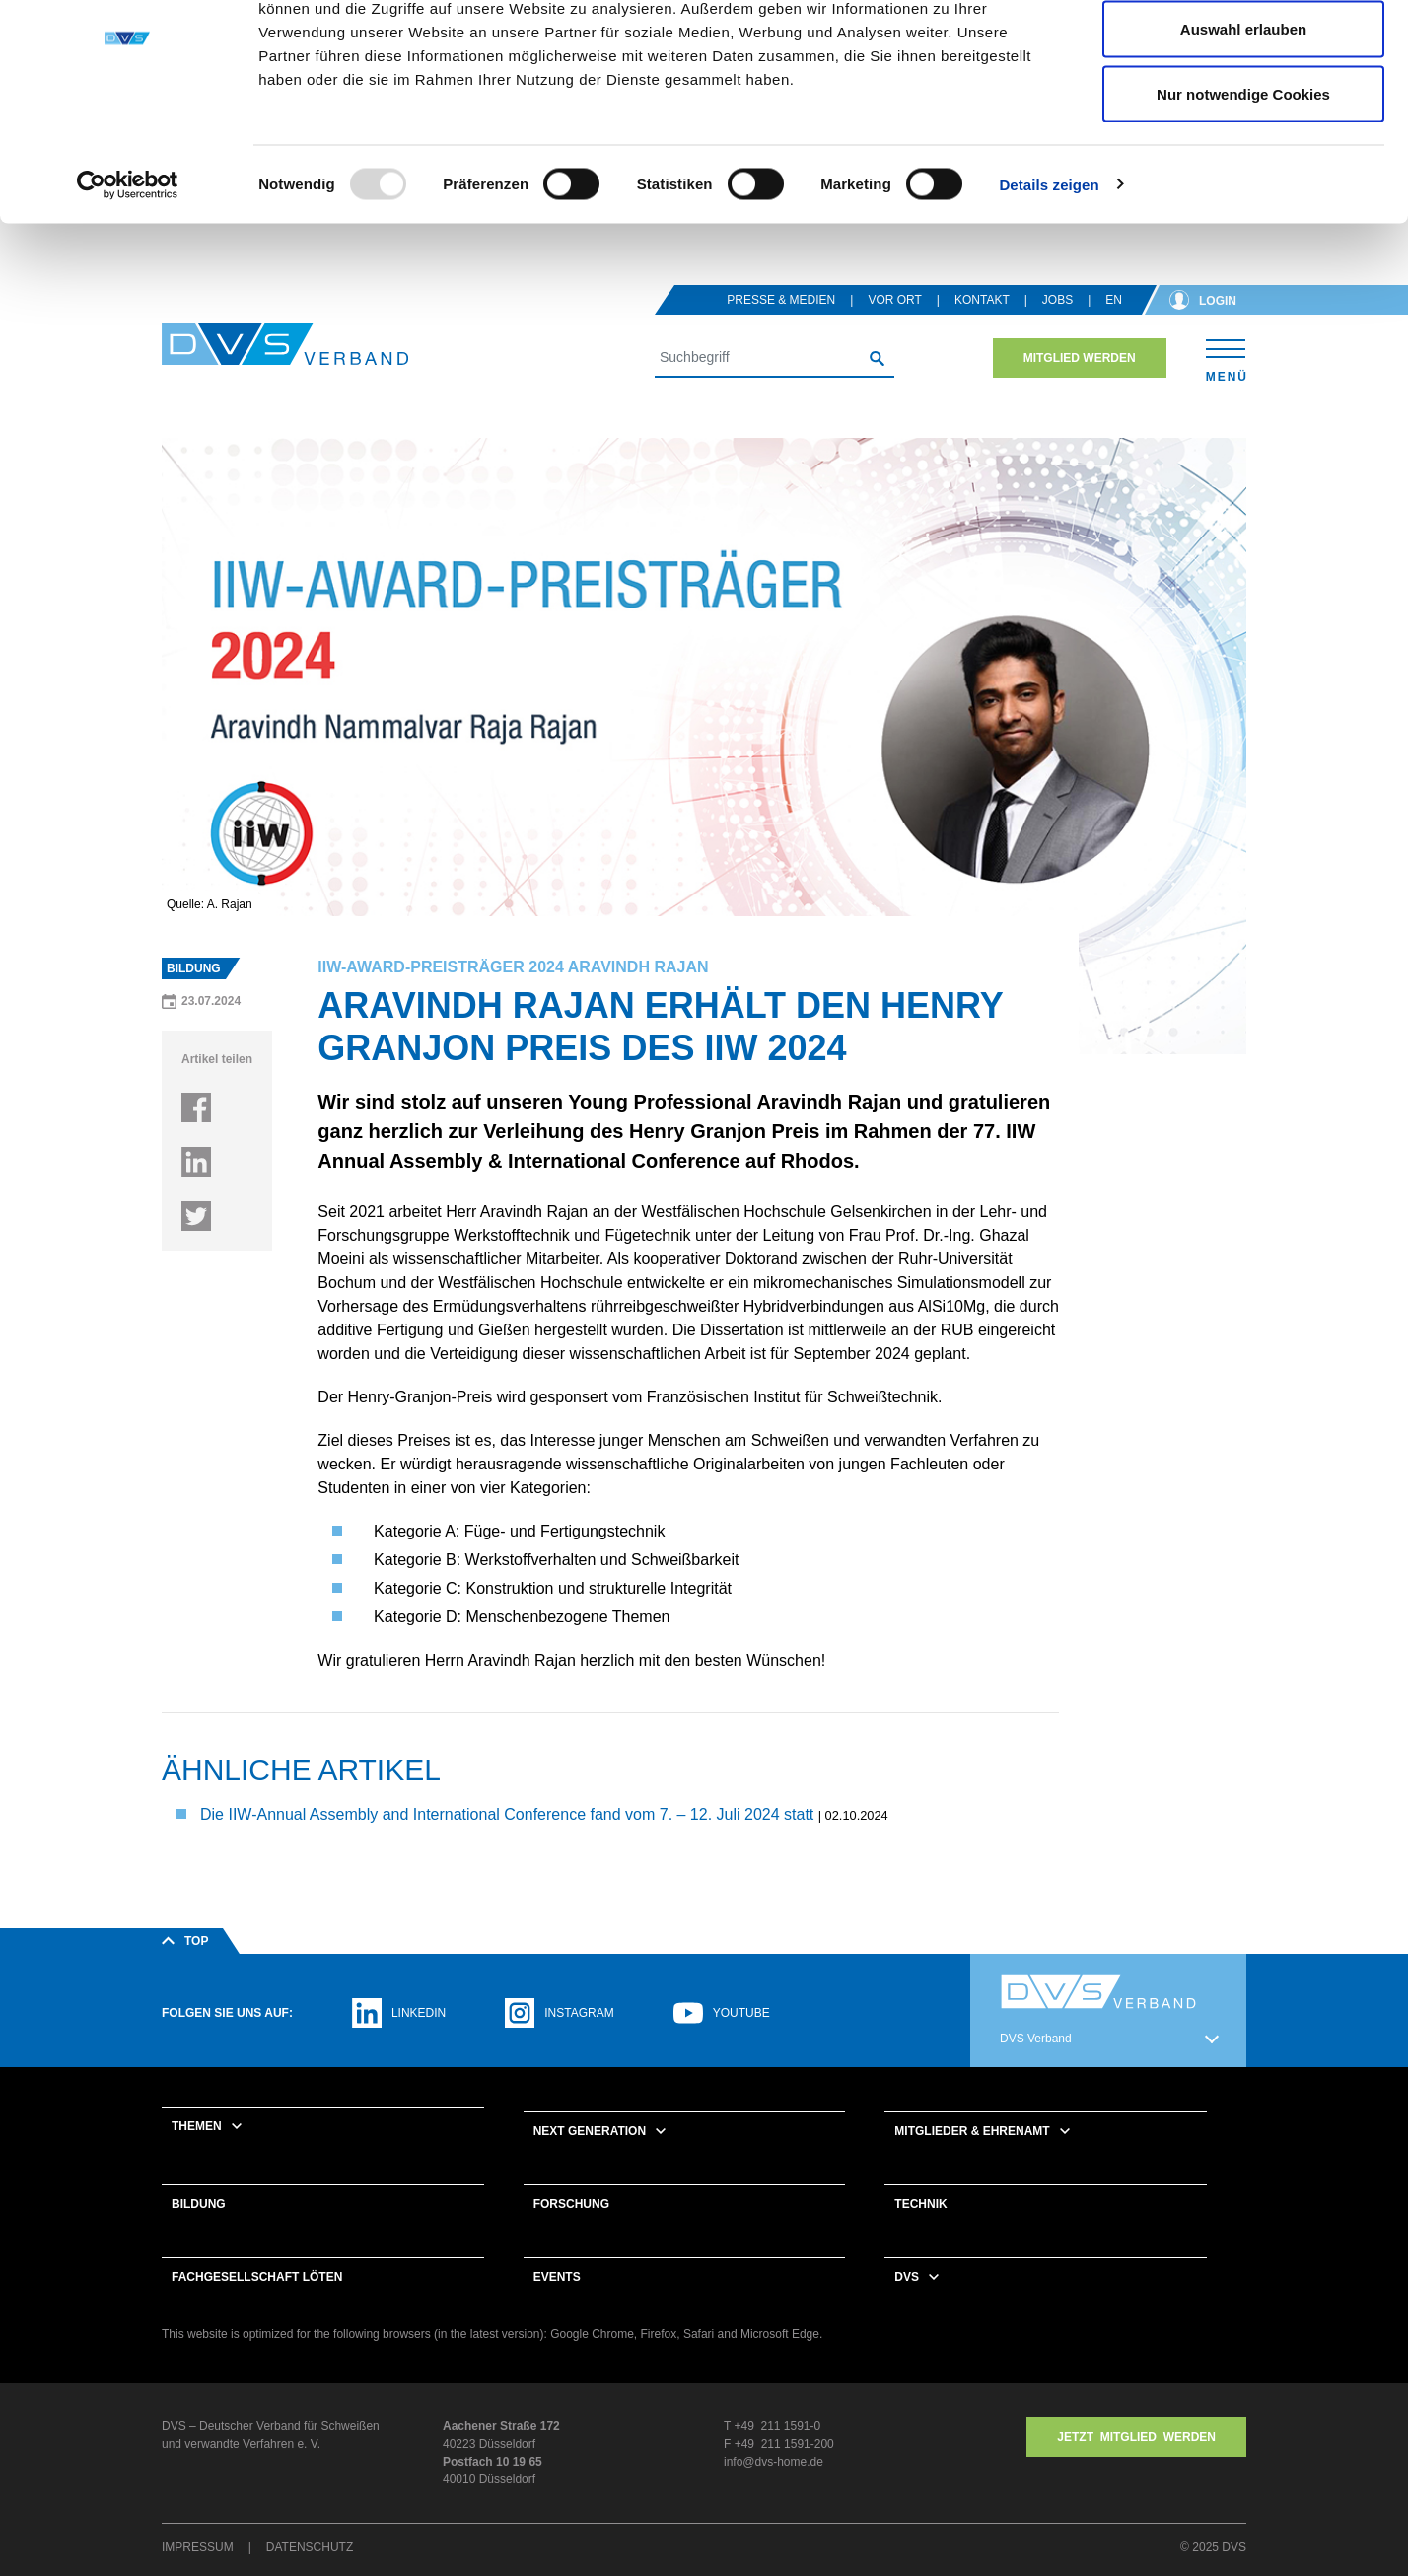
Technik (920, 2230)
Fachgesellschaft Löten (257, 2303)
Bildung (199, 2230)
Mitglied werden (1079, 384)
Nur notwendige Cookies (1243, 181)
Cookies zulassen (1243, 51)
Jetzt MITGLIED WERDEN (1136, 2462)
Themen (197, 2152)
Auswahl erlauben (1243, 116)
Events (557, 2303)
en (1113, 325)
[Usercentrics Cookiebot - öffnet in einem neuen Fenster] (127, 272)
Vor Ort (894, 325)
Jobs (1057, 325)
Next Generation (589, 2157)
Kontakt (982, 325)
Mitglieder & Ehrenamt (971, 2157)
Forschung (571, 2230)
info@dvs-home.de (773, 2487)
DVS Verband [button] (1036, 2064)
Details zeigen (1048, 271)
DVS (906, 2303)
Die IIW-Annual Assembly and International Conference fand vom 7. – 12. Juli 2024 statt (509, 1839)
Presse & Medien (781, 325)
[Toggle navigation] (1226, 383)
